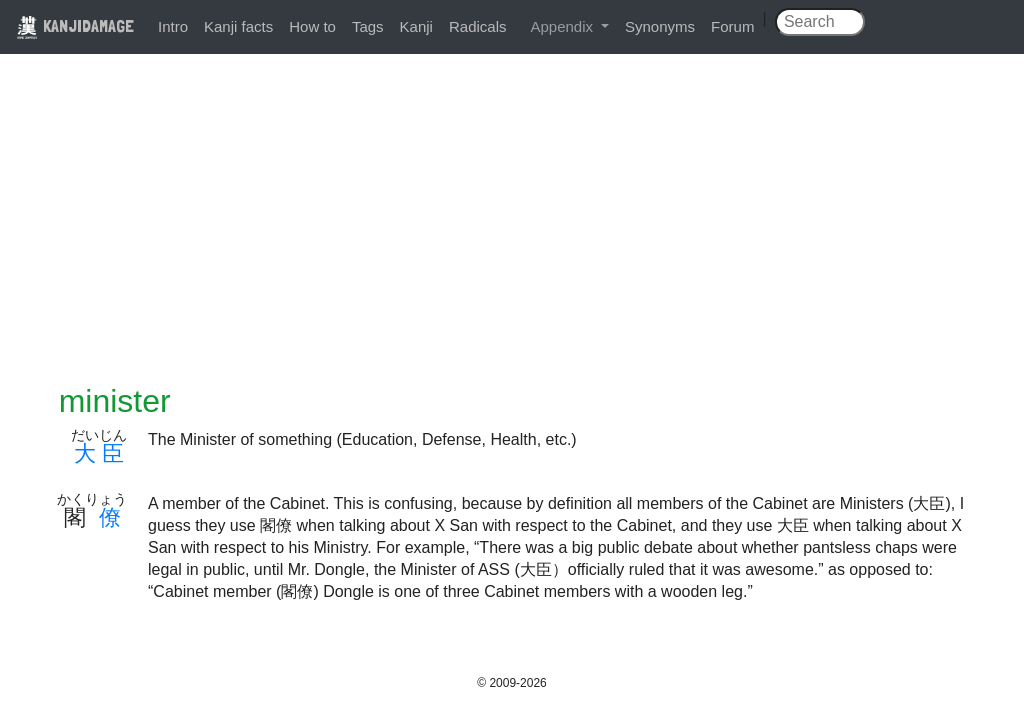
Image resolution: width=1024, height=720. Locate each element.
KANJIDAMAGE (75, 25)
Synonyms (660, 26)
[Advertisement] (512, 232)
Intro (173, 26)
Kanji (416, 26)
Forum (732, 26)
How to (312, 26)
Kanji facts (238, 26)
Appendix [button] (563, 26)
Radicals (478, 26)
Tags (368, 26)
